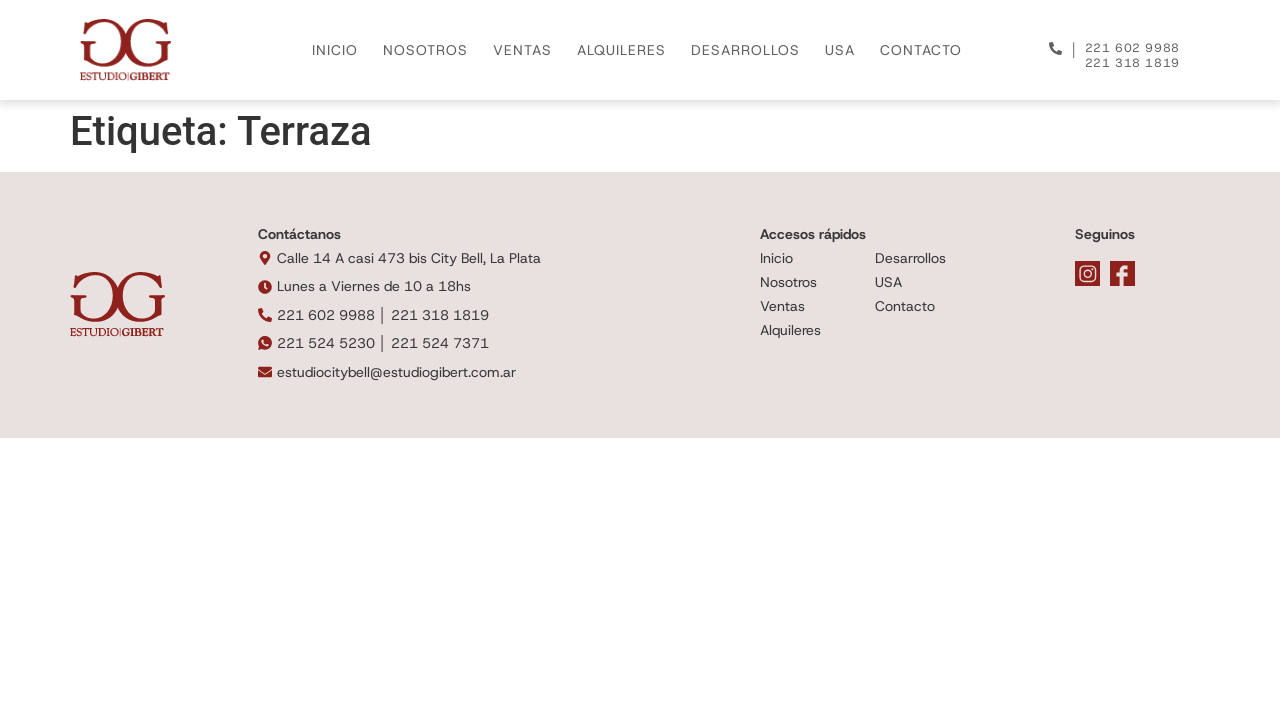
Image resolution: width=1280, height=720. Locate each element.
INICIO (335, 50)
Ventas (782, 306)
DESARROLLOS (745, 50)
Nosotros (788, 282)
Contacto (905, 306)
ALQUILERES (621, 50)
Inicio (776, 258)
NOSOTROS (425, 50)
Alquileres (790, 330)
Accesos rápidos (813, 234)
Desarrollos (910, 258)
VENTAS (522, 50)
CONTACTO (921, 50)
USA (840, 50)
